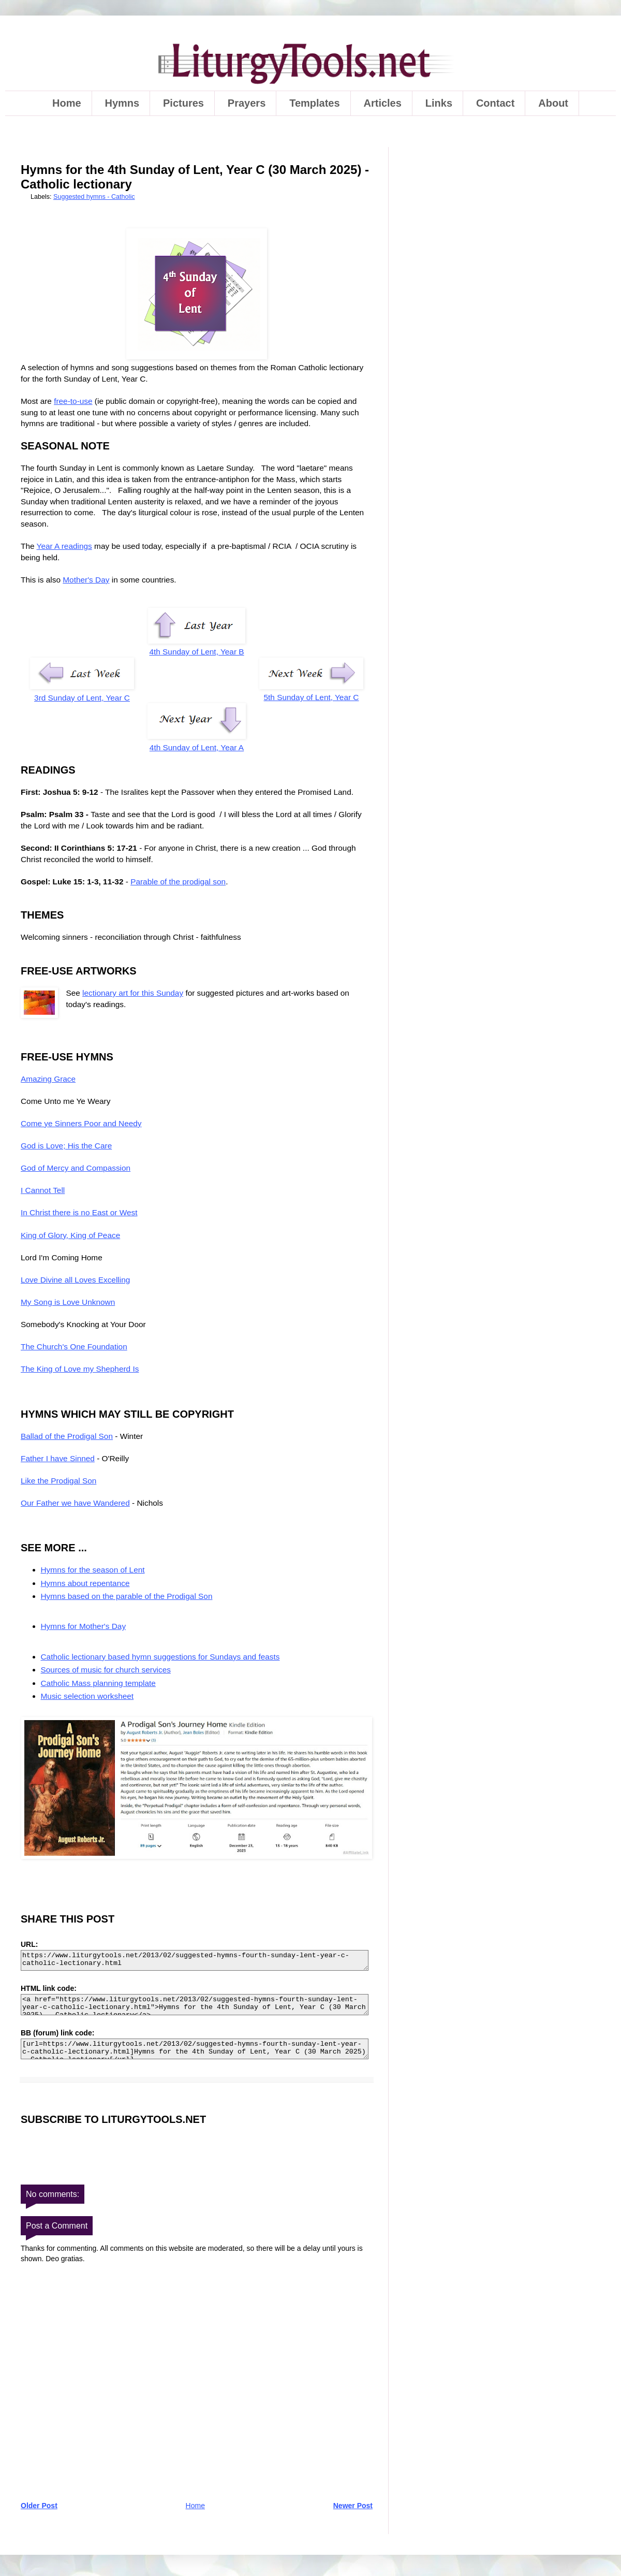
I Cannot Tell (43, 1190)
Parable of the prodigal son (178, 881)
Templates (314, 103)
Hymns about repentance (85, 1583)
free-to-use (73, 401)
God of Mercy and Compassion (75, 1167)
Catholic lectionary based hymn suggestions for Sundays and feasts (160, 1656)
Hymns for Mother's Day (83, 1626)
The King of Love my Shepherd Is (80, 1368)
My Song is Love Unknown (68, 1302)
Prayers (246, 103)
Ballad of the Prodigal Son (67, 1436)
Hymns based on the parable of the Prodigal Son (127, 1596)
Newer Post (353, 2505)
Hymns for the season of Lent (93, 1569)
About (553, 103)
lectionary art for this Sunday (132, 992)
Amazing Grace (48, 1078)
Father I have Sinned (58, 1458)
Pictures (183, 103)
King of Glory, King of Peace (70, 1235)
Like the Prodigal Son (58, 1480)
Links (438, 103)
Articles (383, 103)
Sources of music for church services (106, 1669)
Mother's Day (86, 579)
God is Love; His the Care (66, 1145)
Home (66, 103)
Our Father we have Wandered (75, 1502)
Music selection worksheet (87, 1696)
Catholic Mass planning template (98, 1683)
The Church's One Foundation (74, 1346)
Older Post (39, 2505)
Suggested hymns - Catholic (94, 196)
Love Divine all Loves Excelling (75, 1279)
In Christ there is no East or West (79, 1212)
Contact (495, 103)
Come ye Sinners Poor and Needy (81, 1123)
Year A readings (64, 546)
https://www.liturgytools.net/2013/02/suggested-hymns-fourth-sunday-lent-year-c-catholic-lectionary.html (194, 1960)
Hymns (122, 103)
